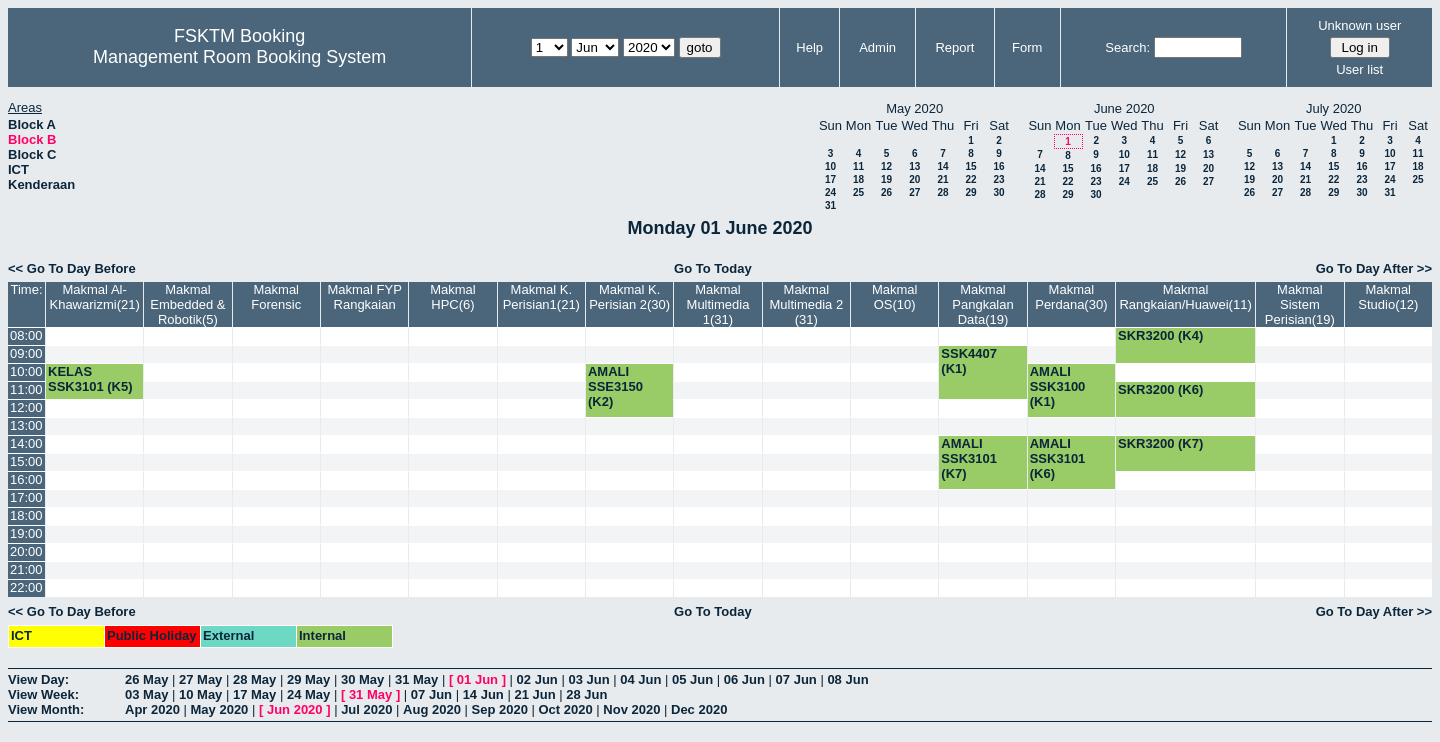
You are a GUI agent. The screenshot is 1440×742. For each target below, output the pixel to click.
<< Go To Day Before (72, 268)
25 (858, 192)
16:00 (26, 479)
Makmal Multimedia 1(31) (718, 304)
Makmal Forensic (276, 297)
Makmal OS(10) (895, 297)
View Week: (43, 694)
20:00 (26, 551)
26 (886, 192)
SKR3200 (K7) (1160, 443)
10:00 (26, 371)
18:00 (26, 515)
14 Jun (483, 694)
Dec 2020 (699, 709)
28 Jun (586, 694)
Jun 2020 (295, 709)
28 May (254, 679)
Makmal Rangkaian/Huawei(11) (1185, 297)
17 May (254, 694)
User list (1359, 69)
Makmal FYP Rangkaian (364, 297)
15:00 (26, 461)
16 (998, 166)
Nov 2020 (631, 709)
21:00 (26, 569)
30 (998, 192)
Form (1027, 47)
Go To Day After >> (1374, 268)
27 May (200, 679)
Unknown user (1359, 25)
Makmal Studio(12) (1388, 297)
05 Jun (692, 679)
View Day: (38, 679)
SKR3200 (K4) (1160, 335)
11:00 (26, 389)
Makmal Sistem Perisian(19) (1300, 304)
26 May (146, 679)
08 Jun (847, 679)
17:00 (26, 497)
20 (914, 179)
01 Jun (477, 679)
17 (830, 179)
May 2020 (220, 709)
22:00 (26, 587)
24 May (308, 694)
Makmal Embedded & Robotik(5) (187, 304)
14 (942, 166)
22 (970, 179)
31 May (416, 679)
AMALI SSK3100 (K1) (1058, 386)
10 (830, 166)
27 (914, 192)
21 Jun (534, 694)
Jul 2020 (366, 709)
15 (970, 166)
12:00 (26, 407)
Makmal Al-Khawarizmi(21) (94, 297)
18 (858, 179)
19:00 (26, 533)
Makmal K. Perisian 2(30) (629, 297)
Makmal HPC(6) (453, 297)
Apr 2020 (152, 709)
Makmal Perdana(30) (1071, 297)
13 (914, 166)
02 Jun (537, 679)
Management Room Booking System (239, 57)
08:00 (26, 335)
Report (954, 47)
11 (858, 166)
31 (830, 205)
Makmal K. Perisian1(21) (541, 297)
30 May (362, 679)
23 (998, 179)
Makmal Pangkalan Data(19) (982, 304)
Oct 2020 (565, 709)
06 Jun (744, 679)
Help (809, 47)
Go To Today (713, 268)
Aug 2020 (432, 709)
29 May (308, 679)
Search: (1127, 47)
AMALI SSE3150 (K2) (615, 386)
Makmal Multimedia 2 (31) (806, 304)
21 (942, 179)
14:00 (26, 443)
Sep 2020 (500, 709)
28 (942, 192)
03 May (146, 694)
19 (886, 179)
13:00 (26, 425)
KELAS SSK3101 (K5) (90, 379)
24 (830, 192)
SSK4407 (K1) (969, 361)
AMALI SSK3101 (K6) (1058, 458)
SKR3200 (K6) (1160, 389)
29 (970, 192)
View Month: (46, 709)
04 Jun (640, 679)
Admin (877, 47)
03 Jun (588, 679)
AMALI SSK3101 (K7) (969, 458)
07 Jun (796, 679)
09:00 (26, 353)
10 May (200, 694)
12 (886, 166)
